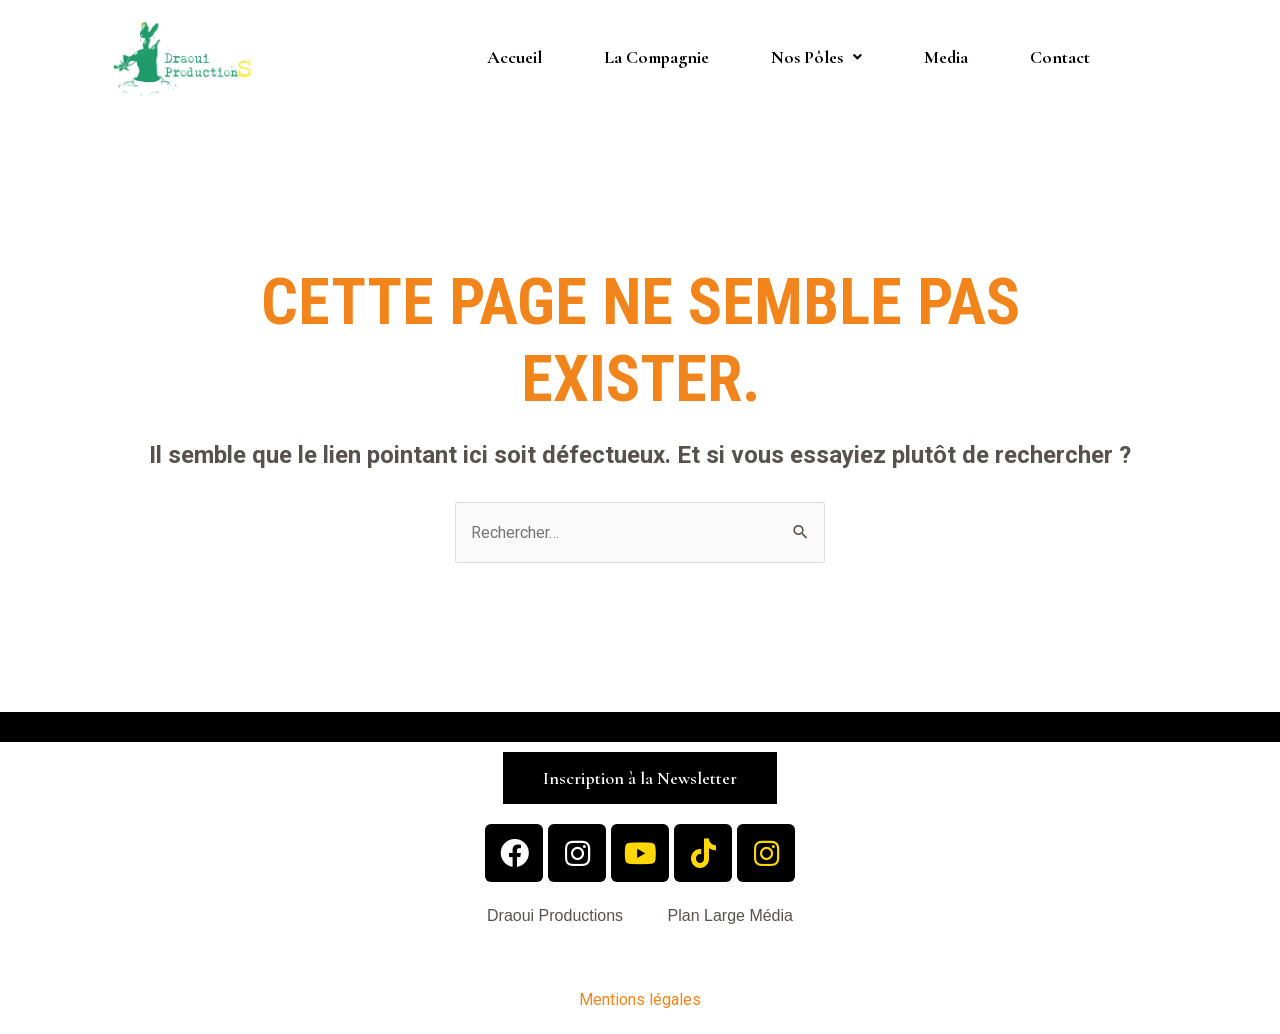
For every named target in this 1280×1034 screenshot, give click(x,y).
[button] (640, 778)
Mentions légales (640, 999)
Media (946, 57)
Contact (1060, 57)
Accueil (514, 57)
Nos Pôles (816, 57)
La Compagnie (656, 57)
